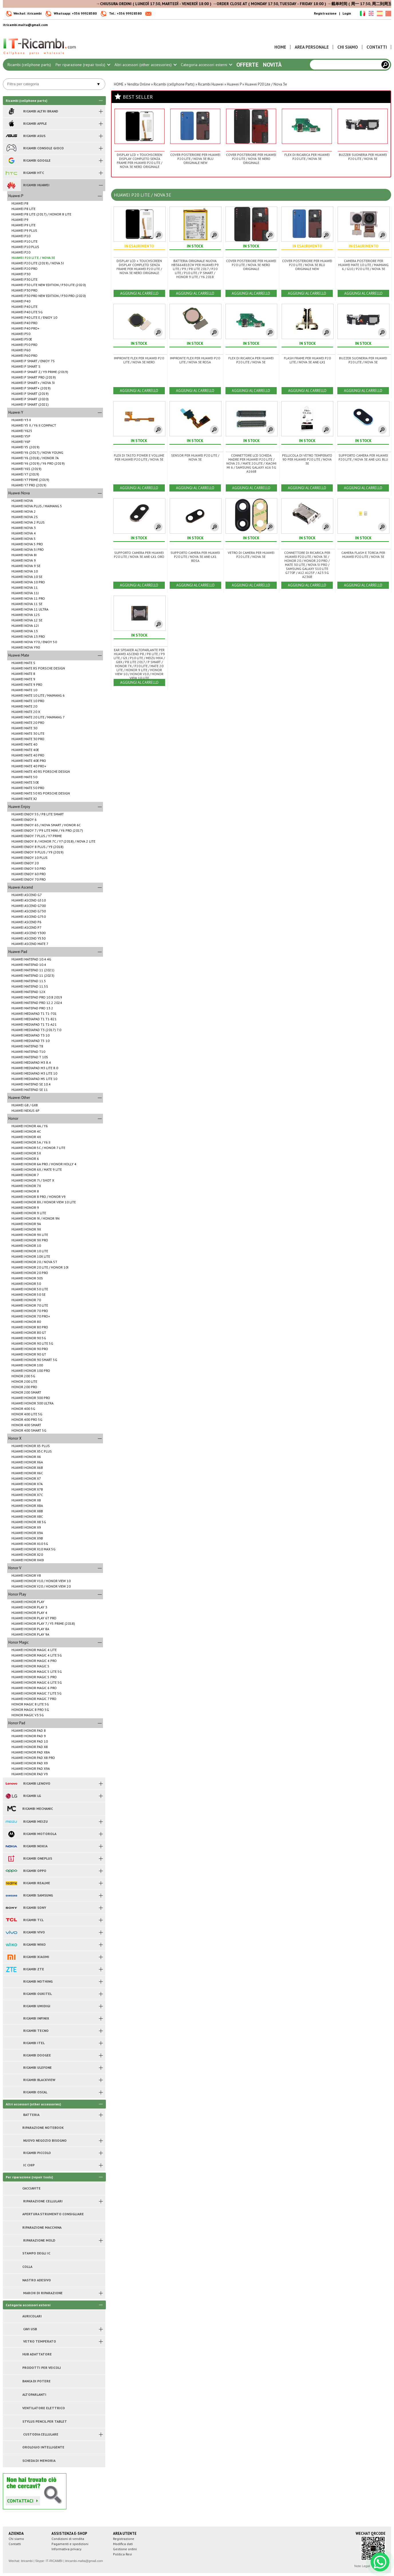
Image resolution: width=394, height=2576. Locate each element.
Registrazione (325, 13)
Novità (272, 64)
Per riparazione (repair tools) (83, 64)
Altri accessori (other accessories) (145, 64)
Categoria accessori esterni (206, 64)
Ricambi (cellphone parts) (29, 64)
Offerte (247, 64)
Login (346, 13)
